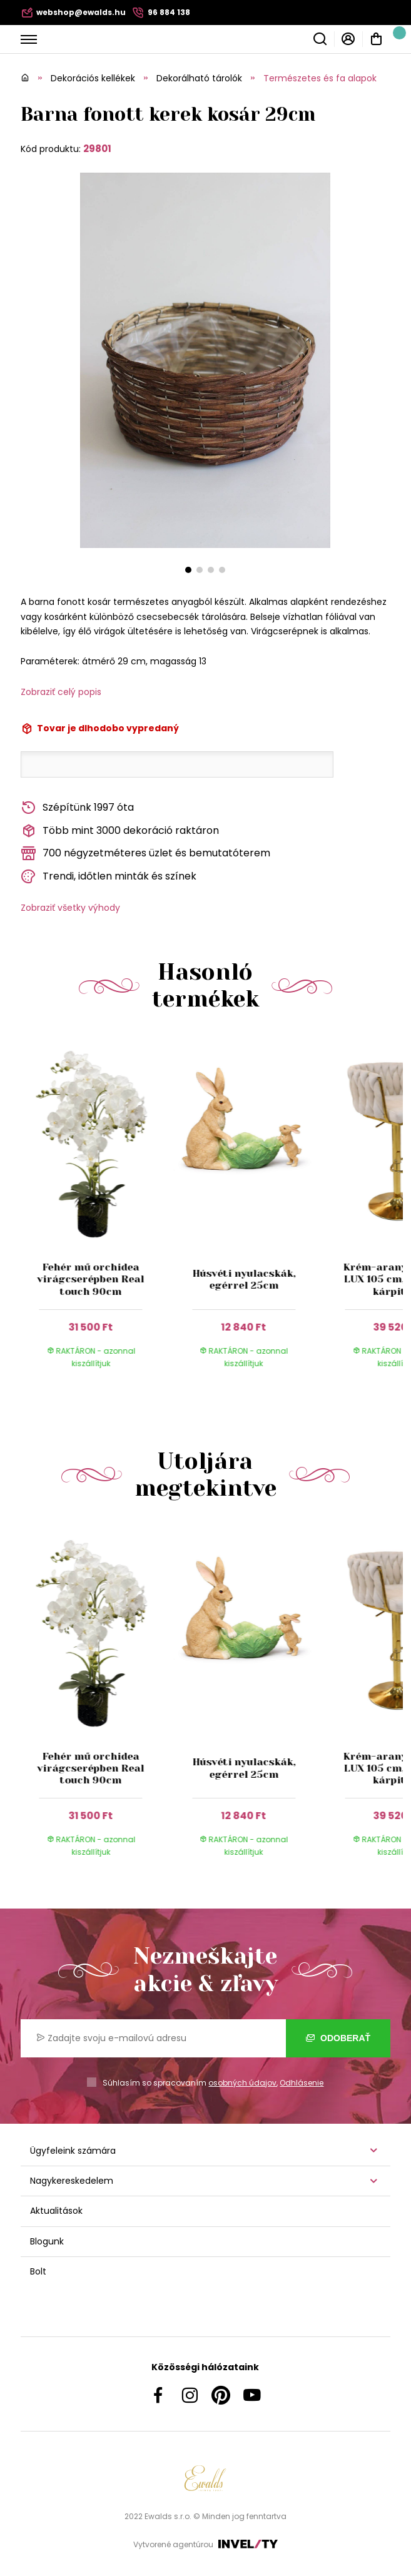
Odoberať (338, 2038)
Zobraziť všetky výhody (70, 907)
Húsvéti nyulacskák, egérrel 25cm (243, 1279)
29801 (97, 148)
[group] (97, 1213)
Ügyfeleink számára (73, 2150)
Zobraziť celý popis (61, 692)
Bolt (38, 2271)
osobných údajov (242, 2082)
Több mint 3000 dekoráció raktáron (120, 831)
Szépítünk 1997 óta (77, 808)
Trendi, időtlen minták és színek (108, 877)
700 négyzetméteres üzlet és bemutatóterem (145, 853)
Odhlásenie (301, 2082)
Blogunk (47, 2241)
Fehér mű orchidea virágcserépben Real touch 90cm (91, 1279)
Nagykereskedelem (71, 2180)
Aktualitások (56, 2210)
